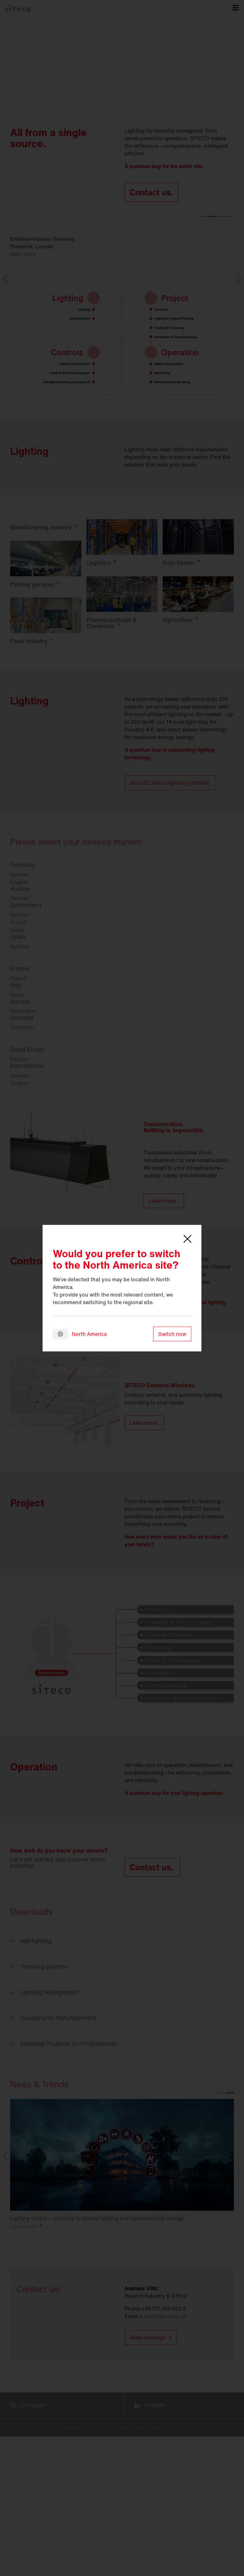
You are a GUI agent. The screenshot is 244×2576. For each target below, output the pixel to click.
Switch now (172, 1334)
